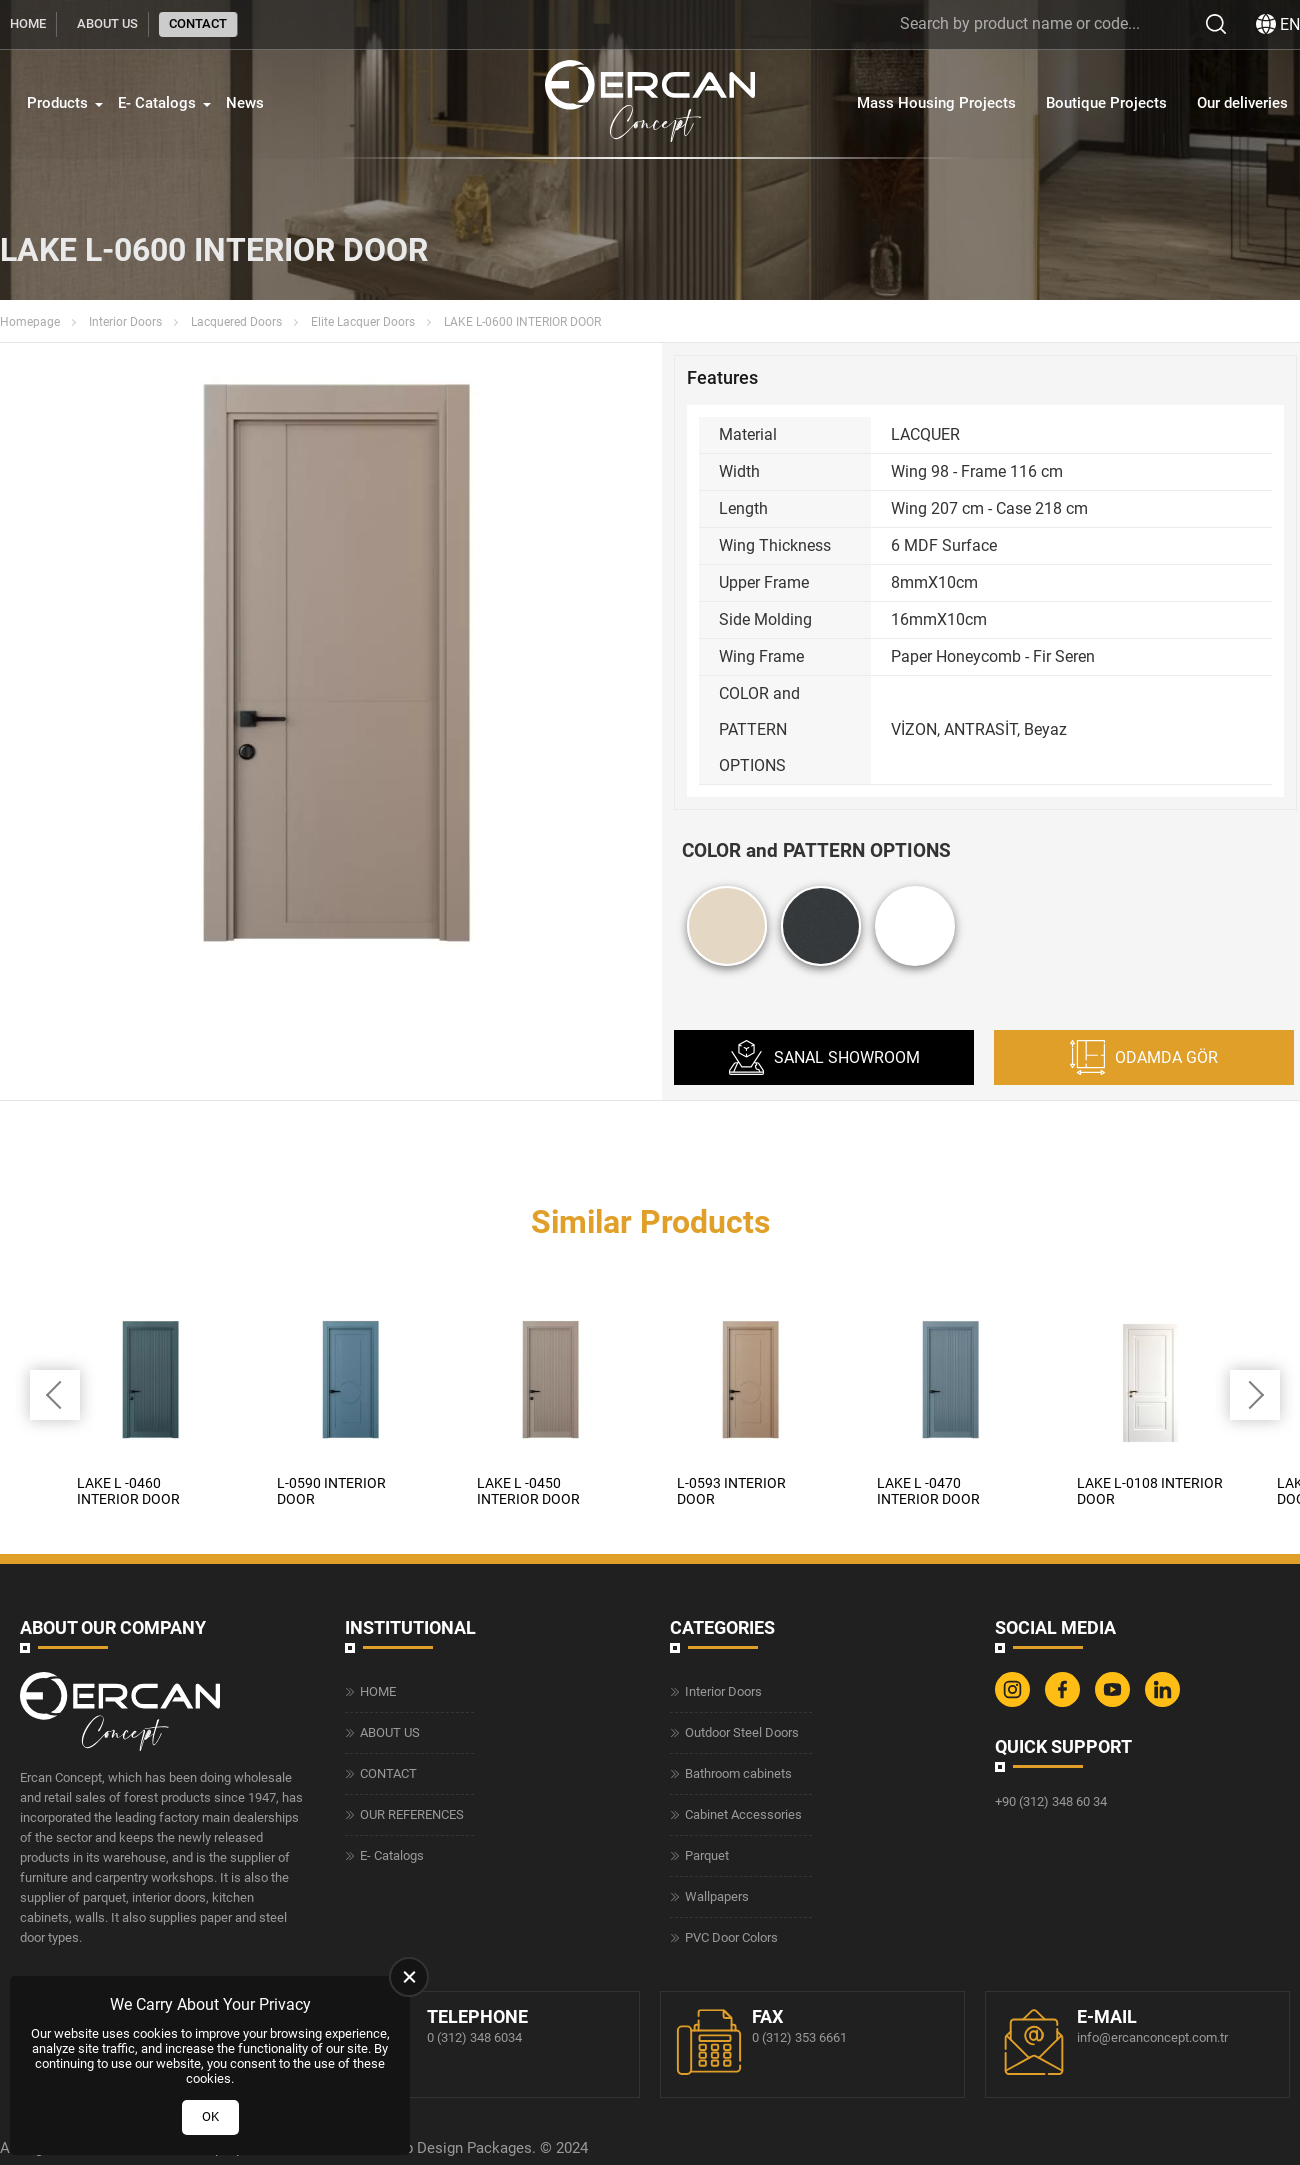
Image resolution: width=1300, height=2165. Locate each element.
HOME (28, 23)
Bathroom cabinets (738, 1773)
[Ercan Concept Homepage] (650, 103)
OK (210, 2116)
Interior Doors (125, 322)
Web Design (423, 2147)
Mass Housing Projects (936, 103)
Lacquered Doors (236, 322)
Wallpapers (717, 1896)
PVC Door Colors (731, 1937)
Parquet (707, 1855)
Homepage (30, 322)
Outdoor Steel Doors (742, 1732)
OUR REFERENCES (412, 1814)
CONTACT (198, 23)
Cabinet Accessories (743, 1814)
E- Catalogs (157, 103)
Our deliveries (1242, 103)
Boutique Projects (1106, 103)
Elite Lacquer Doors (363, 322)
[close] (409, 1977)
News (245, 103)
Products (57, 103)
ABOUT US (107, 23)
